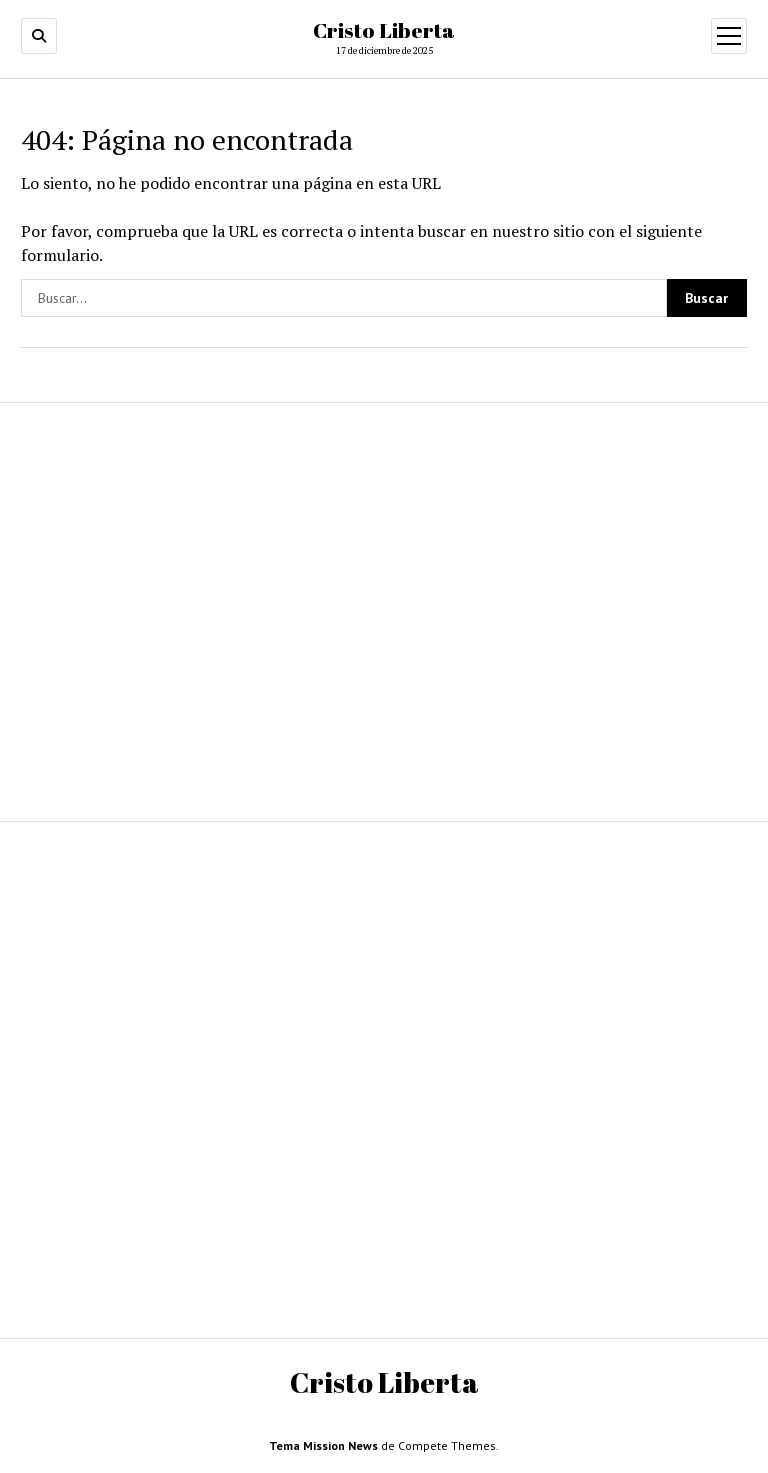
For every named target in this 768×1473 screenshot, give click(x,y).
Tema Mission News (323, 1445)
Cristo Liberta (384, 30)
